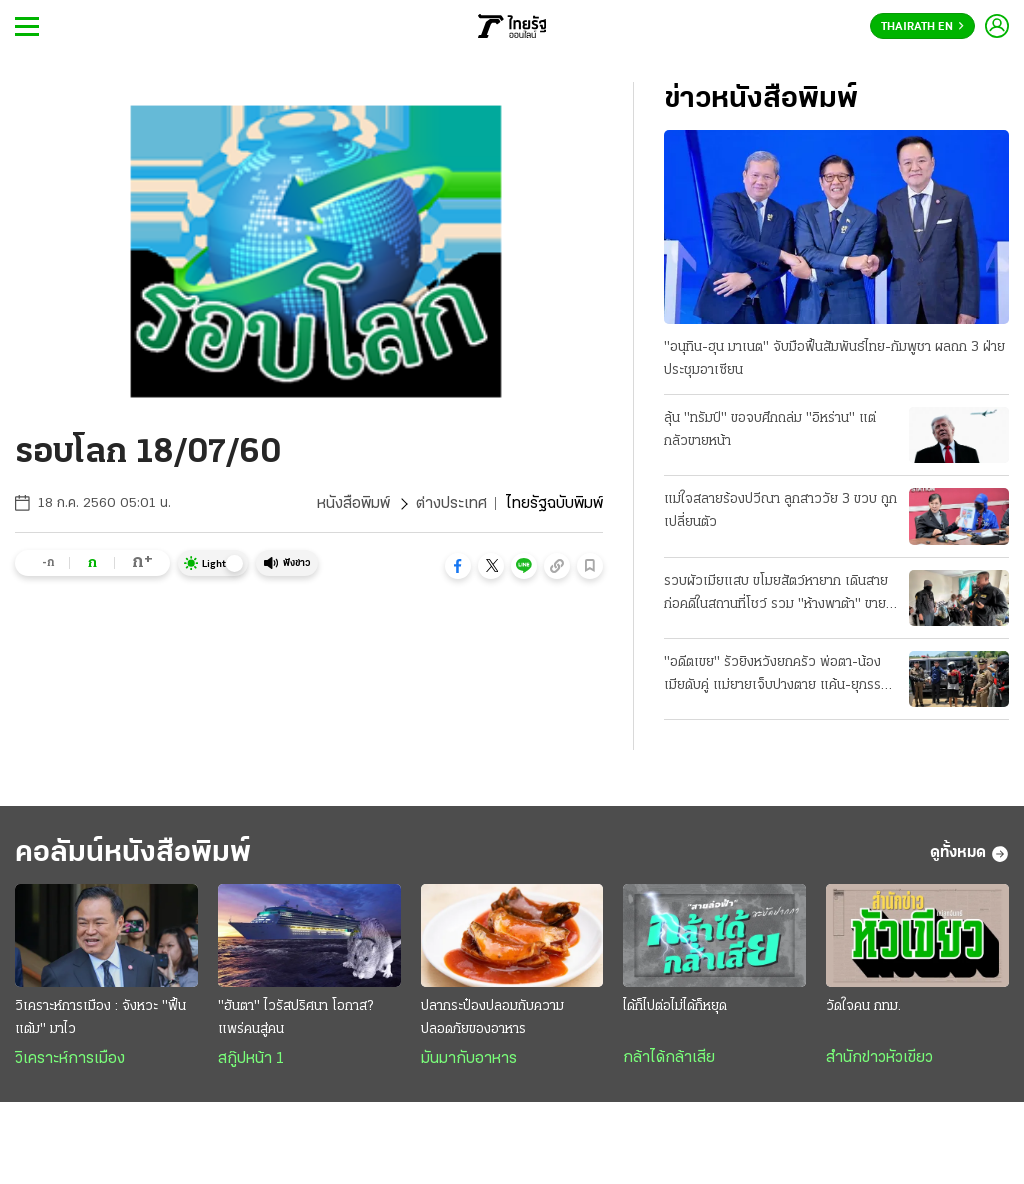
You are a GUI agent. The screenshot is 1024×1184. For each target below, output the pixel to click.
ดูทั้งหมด (969, 854)
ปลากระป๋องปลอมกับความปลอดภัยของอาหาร (492, 1018)
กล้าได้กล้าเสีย (669, 1058)
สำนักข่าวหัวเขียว (879, 1058)
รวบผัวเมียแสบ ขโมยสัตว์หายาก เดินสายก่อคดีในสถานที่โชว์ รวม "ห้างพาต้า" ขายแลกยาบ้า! (776, 595)
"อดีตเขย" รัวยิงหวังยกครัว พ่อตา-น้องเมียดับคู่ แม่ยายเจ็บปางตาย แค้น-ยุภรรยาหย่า (779, 676)
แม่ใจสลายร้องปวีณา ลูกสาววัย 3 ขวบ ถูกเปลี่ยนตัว (780, 511)
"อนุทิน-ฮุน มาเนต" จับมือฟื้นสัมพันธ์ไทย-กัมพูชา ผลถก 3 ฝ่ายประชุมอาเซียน (834, 359)
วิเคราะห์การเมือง (70, 1059)
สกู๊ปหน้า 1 (251, 1059)
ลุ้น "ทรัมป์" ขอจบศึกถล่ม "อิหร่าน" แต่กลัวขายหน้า (770, 430)
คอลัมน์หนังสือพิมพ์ (133, 853)
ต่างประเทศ (451, 504)
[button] (458, 566)
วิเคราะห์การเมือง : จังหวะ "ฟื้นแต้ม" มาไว (100, 1018)
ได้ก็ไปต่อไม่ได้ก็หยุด (675, 1006)
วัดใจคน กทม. (863, 1006)
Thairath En (922, 27)
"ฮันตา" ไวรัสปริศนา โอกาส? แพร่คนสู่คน (295, 1018)
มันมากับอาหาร (469, 1059)
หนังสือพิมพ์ (353, 504)
